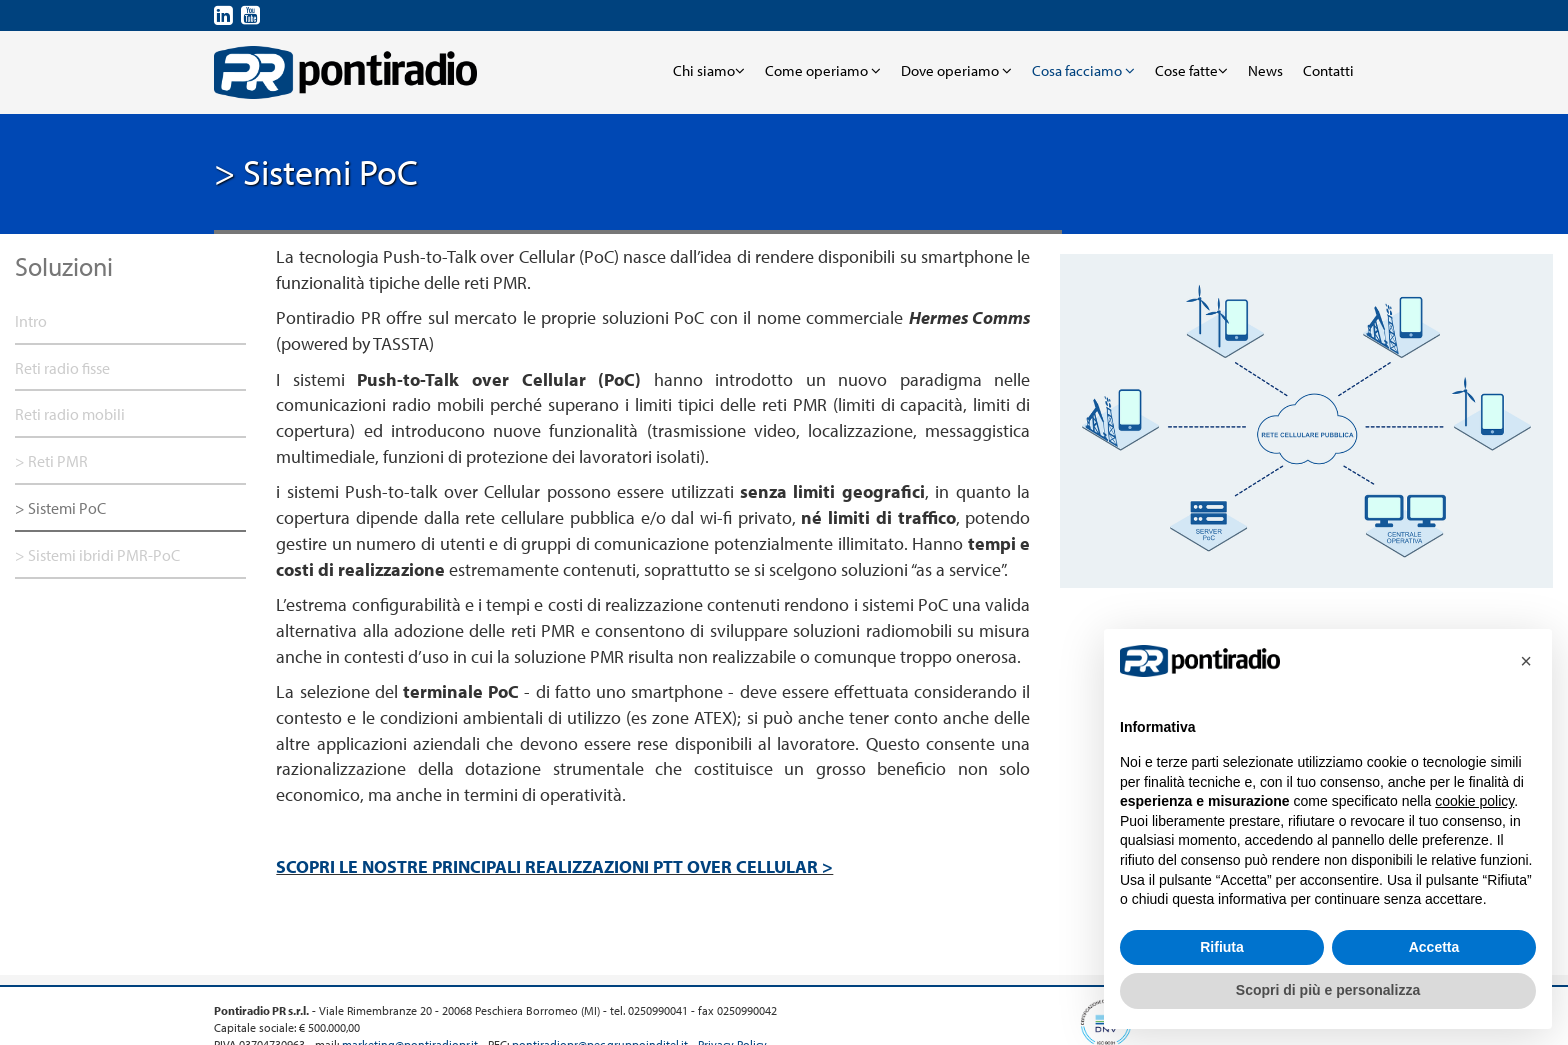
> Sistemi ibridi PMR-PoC (97, 555)
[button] (1526, 661)
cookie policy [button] (1474, 801)
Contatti (1328, 70)
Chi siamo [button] (709, 70)
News (1265, 70)
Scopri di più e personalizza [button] (1328, 990)
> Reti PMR (51, 461)
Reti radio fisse (62, 368)
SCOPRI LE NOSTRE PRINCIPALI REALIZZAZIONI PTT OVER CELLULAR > (554, 866)
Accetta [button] (1434, 947)
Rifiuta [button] (1222, 947)
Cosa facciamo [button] (1083, 70)
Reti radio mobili (70, 414)
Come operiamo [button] (823, 70)
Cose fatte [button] (1191, 70)
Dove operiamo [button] (956, 70)
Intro (31, 321)
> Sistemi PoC (60, 508)
